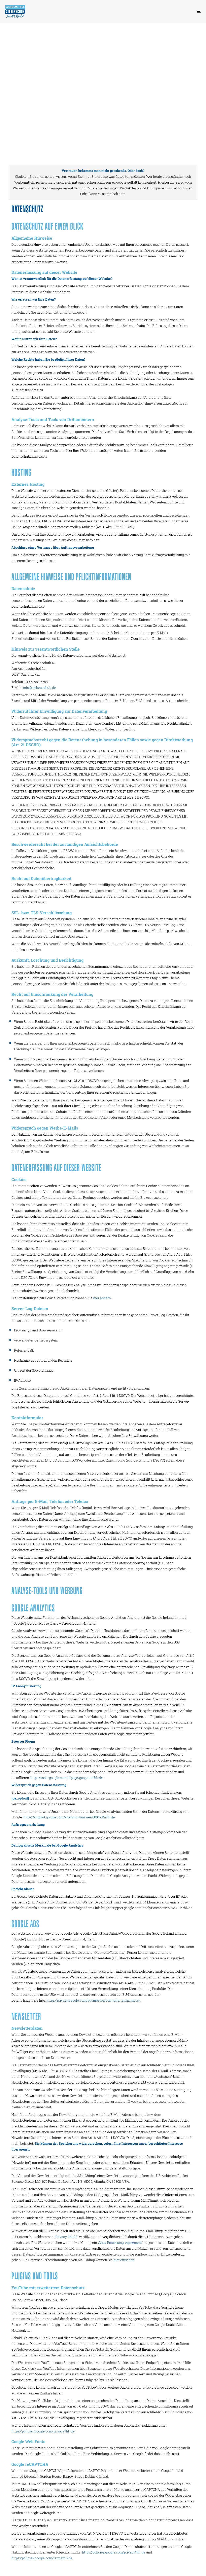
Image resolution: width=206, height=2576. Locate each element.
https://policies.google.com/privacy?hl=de (43, 2431)
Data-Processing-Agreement (120, 2242)
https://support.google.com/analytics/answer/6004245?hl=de (69, 1817)
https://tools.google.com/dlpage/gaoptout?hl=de (66, 1778)
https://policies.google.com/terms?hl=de (41, 2558)
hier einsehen (123, 2260)
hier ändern (102, 1298)
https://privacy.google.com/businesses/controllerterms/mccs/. (93, 2000)
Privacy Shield (66, 2237)
